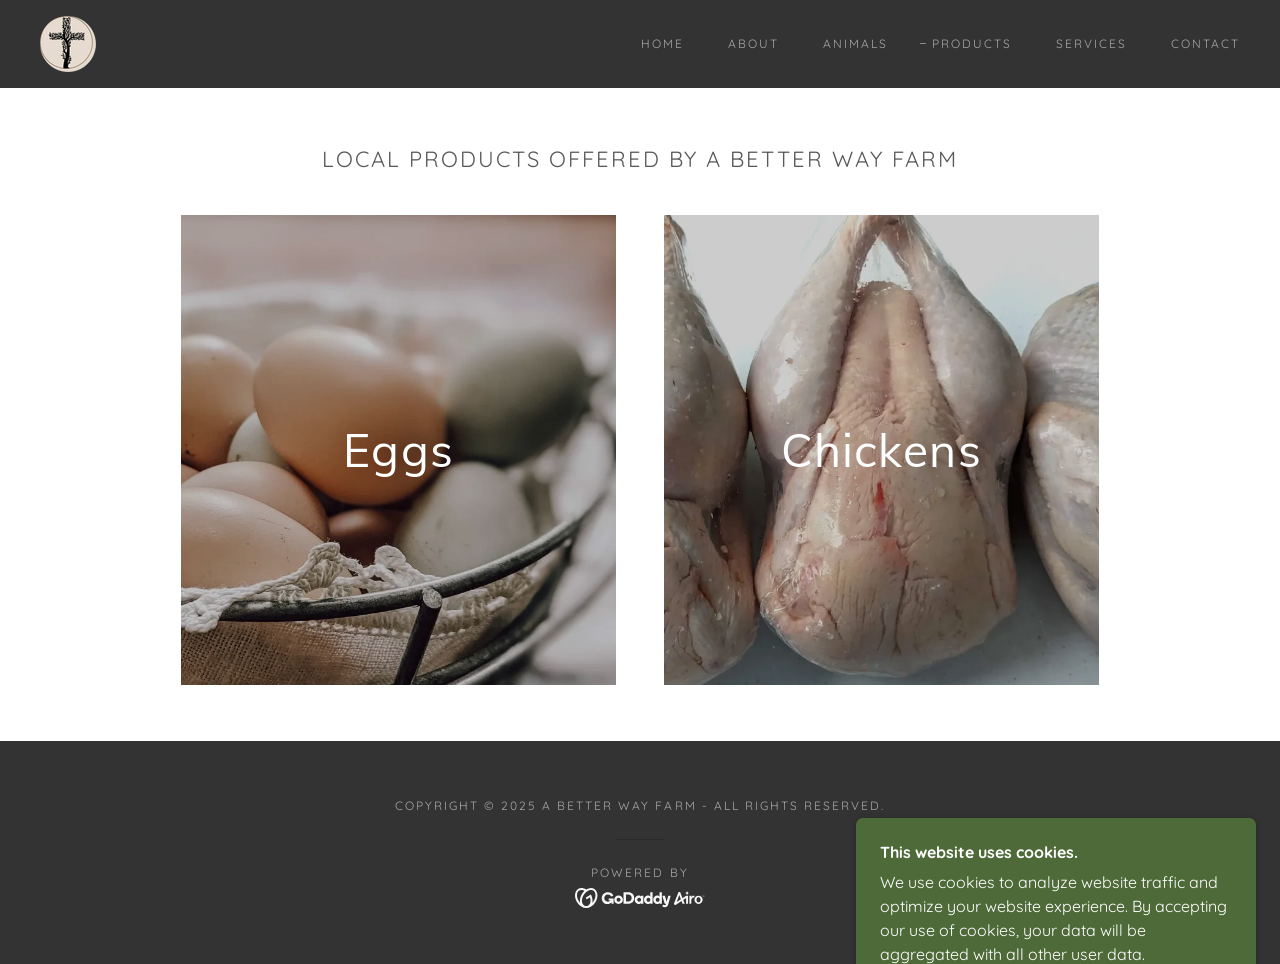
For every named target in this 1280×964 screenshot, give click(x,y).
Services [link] (1091, 43)
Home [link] (662, 43)
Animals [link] (855, 43)
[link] (68, 42)
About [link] (753, 43)
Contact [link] (1205, 43)
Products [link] (972, 43)
